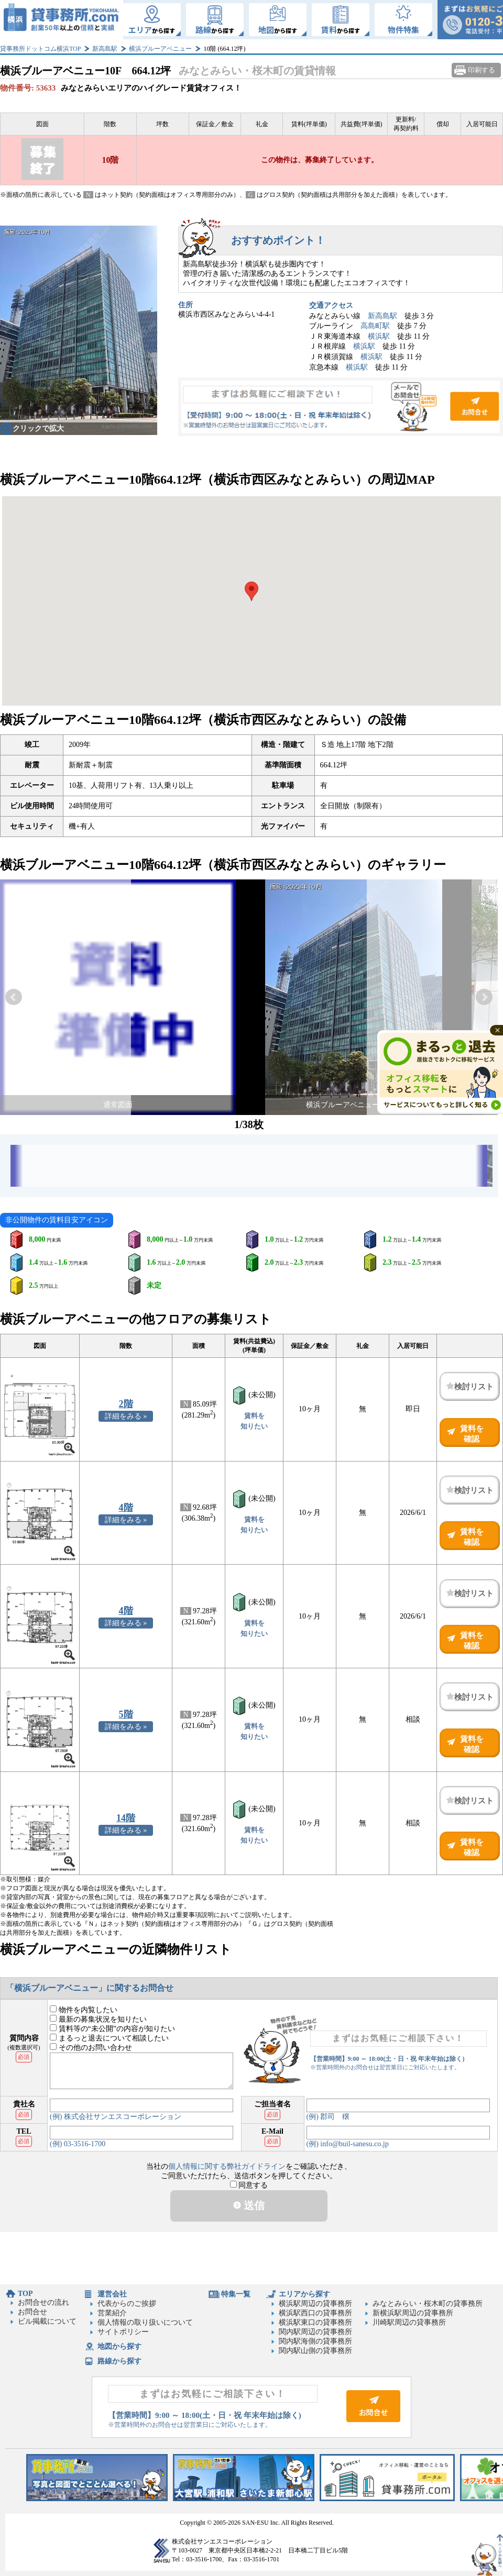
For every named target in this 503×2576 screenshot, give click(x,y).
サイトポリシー (123, 2332)
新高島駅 (104, 48)
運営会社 (112, 2294)
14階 (125, 1818)
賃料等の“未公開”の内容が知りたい (112, 2029)
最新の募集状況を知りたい (98, 2019)
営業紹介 (112, 2313)
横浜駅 (379, 336)
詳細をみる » (126, 1416)
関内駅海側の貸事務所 (315, 2341)
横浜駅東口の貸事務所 (315, 2322)
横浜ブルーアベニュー (160, 48)
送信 (249, 2205)
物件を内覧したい (83, 2010)
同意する (249, 2185)
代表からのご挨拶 (126, 2303)
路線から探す (119, 2361)
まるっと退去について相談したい (109, 2038)
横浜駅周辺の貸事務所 (315, 2303)
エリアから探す (304, 2294)
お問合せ (340, 407)
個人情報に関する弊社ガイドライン (227, 2166)
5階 (126, 1714)
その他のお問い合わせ (91, 2047)
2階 (126, 1404)
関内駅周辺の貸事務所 (315, 2332)
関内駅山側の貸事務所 (315, 2351)
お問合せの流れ (43, 2302)
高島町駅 (375, 326)
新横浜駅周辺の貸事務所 (413, 2313)
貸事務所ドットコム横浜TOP (40, 48)
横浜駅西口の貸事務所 (315, 2313)
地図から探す (119, 2346)
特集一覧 (235, 2294)
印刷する (481, 70)
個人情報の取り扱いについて (145, 2322)
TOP (25, 2294)
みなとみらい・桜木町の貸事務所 (428, 2303)
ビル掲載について (47, 2321)
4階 (126, 1507)
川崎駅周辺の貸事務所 (409, 2322)
